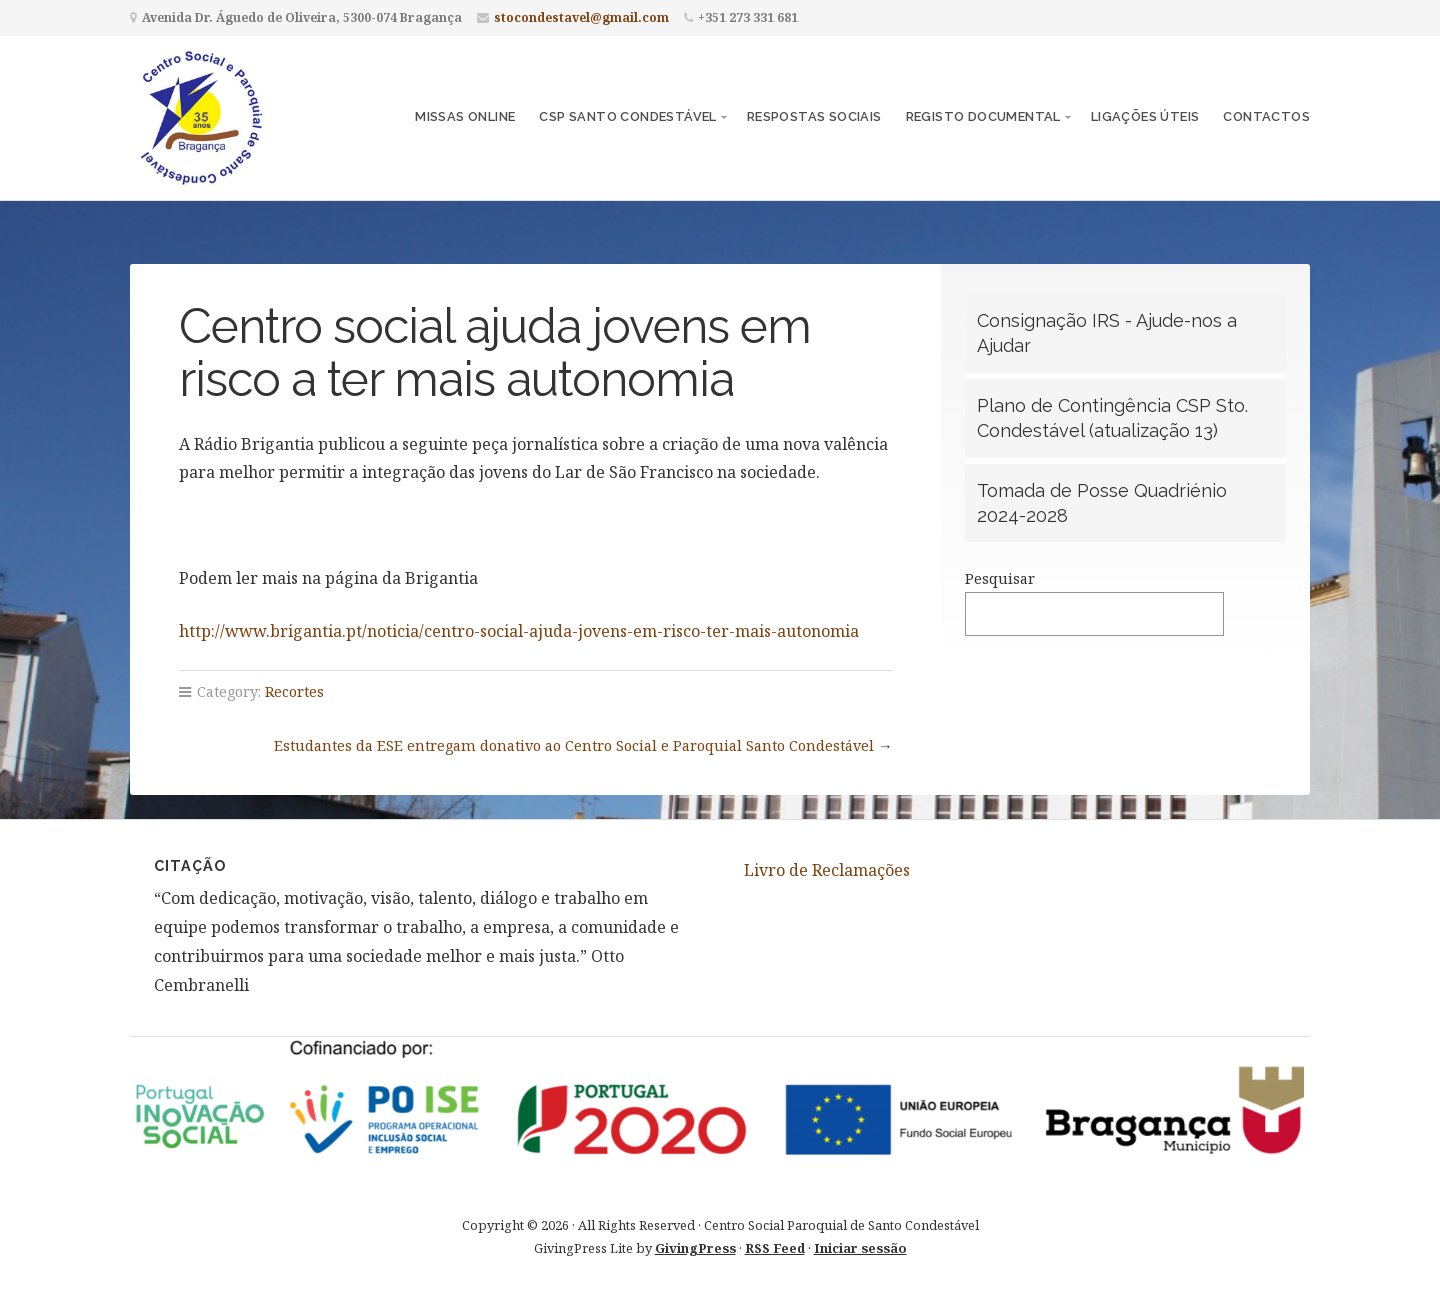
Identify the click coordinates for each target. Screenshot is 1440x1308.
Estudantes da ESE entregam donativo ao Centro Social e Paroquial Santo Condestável (574, 745)
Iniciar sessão (860, 1248)
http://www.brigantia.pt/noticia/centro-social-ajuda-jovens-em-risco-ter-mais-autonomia (519, 631)
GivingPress (695, 1248)
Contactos (1266, 116)
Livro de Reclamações (827, 870)
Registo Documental (983, 116)
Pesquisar (1000, 578)
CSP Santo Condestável (627, 116)
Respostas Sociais (814, 116)
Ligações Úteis (1145, 116)
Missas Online (465, 116)
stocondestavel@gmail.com (581, 17)
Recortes (294, 691)
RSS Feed (775, 1248)
